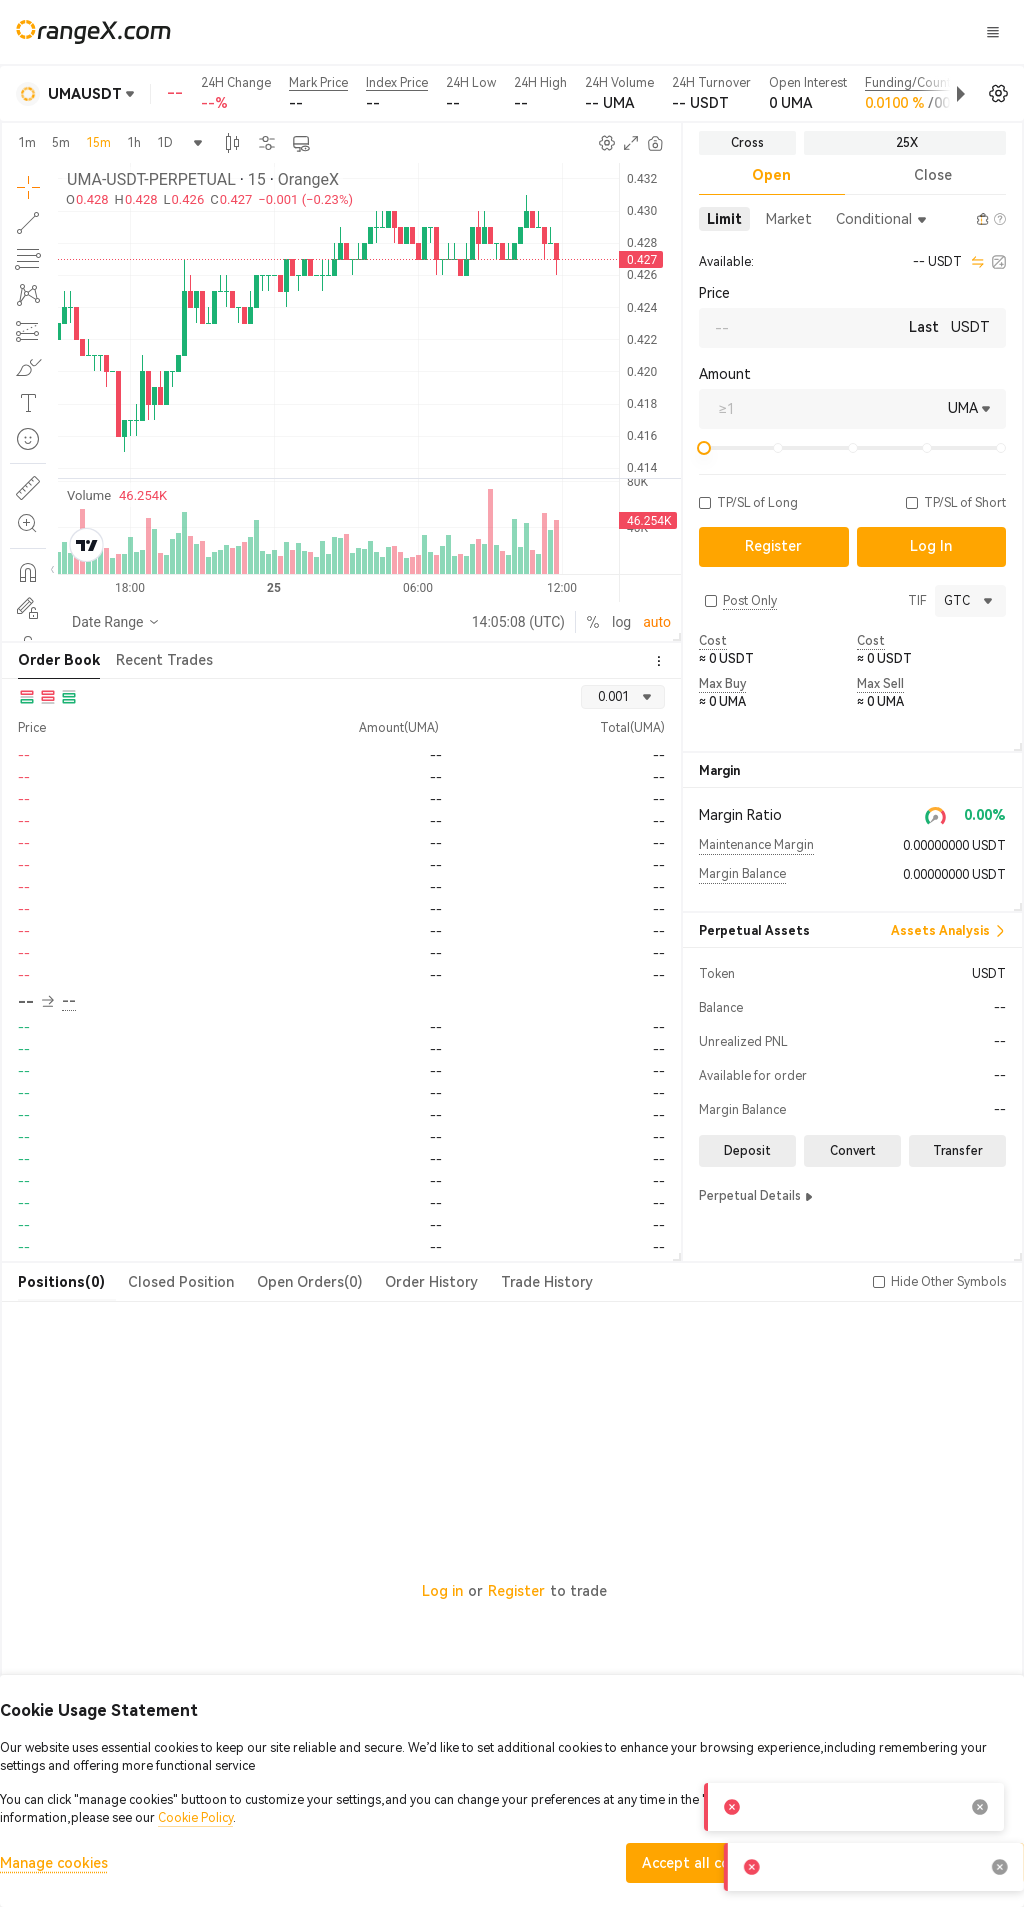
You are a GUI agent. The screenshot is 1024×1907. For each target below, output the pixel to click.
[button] (894, 94)
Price (714, 293)
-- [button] (36, 1002)
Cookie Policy (195, 1818)
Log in (442, 1591)
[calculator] (999, 262)
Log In (844, 32)
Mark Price (318, 83)
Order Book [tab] (59, 660)
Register (516, 1591)
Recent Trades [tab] (164, 660)
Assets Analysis (948, 931)
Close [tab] (933, 175)
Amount (725, 374)
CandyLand (669, 31)
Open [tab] (771, 175)
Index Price (397, 83)
